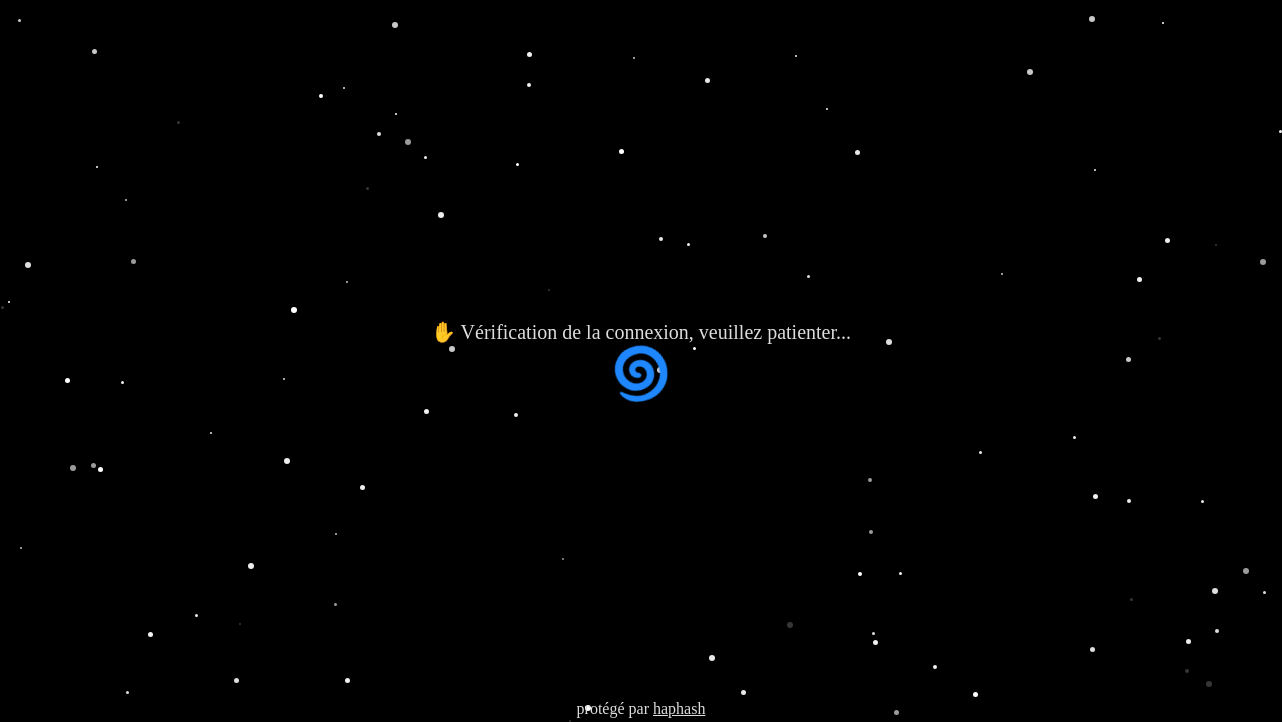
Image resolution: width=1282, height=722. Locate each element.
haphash (679, 708)
